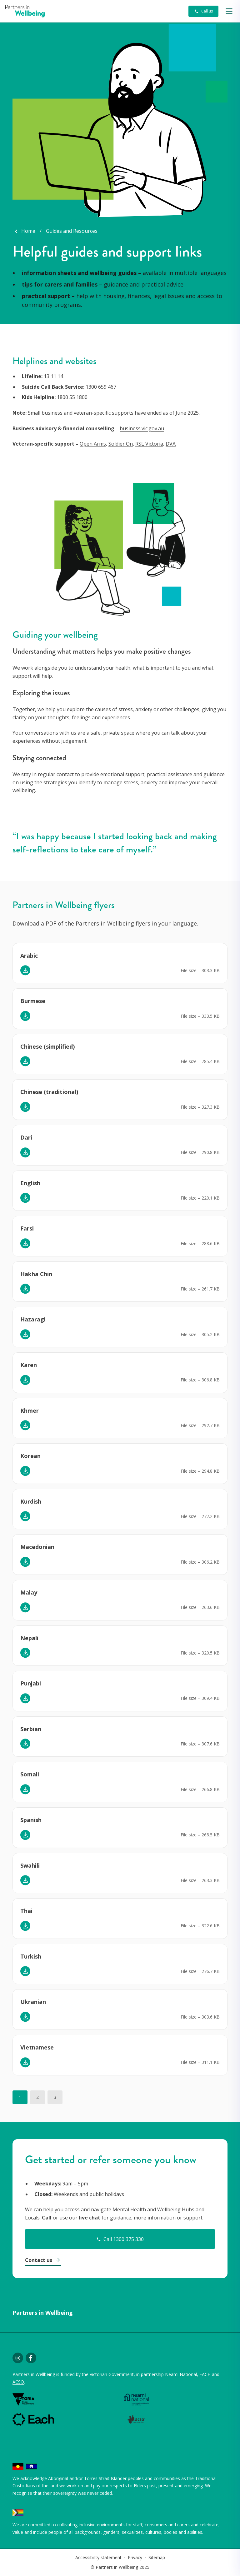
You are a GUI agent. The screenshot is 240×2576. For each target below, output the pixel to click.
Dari (26, 1137)
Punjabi (30, 1683)
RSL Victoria (149, 443)
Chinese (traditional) (49, 1092)
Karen (28, 1365)
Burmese (32, 1001)
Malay (28, 1592)
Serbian (30, 1729)
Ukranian (33, 2001)
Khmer (29, 1410)
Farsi (27, 1228)
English (30, 1183)
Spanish (31, 1820)
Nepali (29, 1638)
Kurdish (30, 1501)
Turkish (30, 1956)
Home (28, 230)
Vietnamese (37, 2047)
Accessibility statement (98, 2557)
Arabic (29, 955)
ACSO (18, 2382)
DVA (171, 443)
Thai (26, 1911)
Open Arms (93, 443)
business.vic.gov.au (142, 428)
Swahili (30, 1865)
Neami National (181, 2374)
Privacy (135, 2557)
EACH (205, 2374)
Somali (29, 1774)
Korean (30, 1456)
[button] (229, 11)
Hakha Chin (36, 1274)
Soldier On (120, 443)
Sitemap (156, 2557)
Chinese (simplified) (47, 1046)
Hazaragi (33, 1319)
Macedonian (37, 1546)
